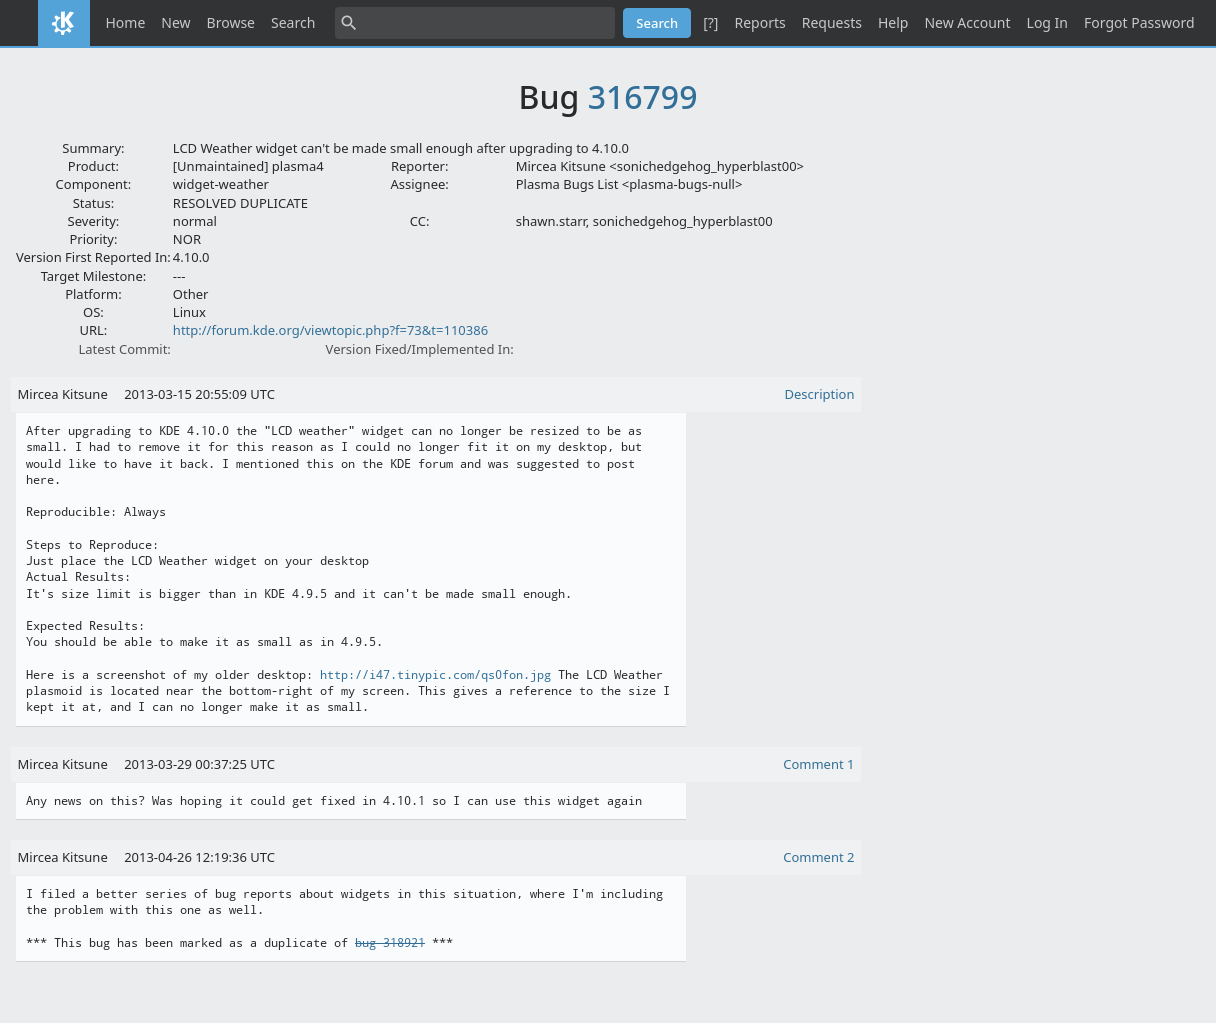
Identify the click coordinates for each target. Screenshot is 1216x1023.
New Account (967, 22)
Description (820, 394)
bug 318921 (390, 943)
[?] (710, 22)
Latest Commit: (124, 349)
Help (893, 22)
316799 (643, 96)
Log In (1047, 22)
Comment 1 (818, 764)
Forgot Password (1139, 22)
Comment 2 (818, 857)
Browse (231, 22)
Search (293, 22)
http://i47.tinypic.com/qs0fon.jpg (435, 675)
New (175, 22)
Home (126, 22)
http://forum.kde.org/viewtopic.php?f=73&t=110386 (330, 330)
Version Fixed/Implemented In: (420, 349)
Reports (759, 22)
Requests (832, 22)
